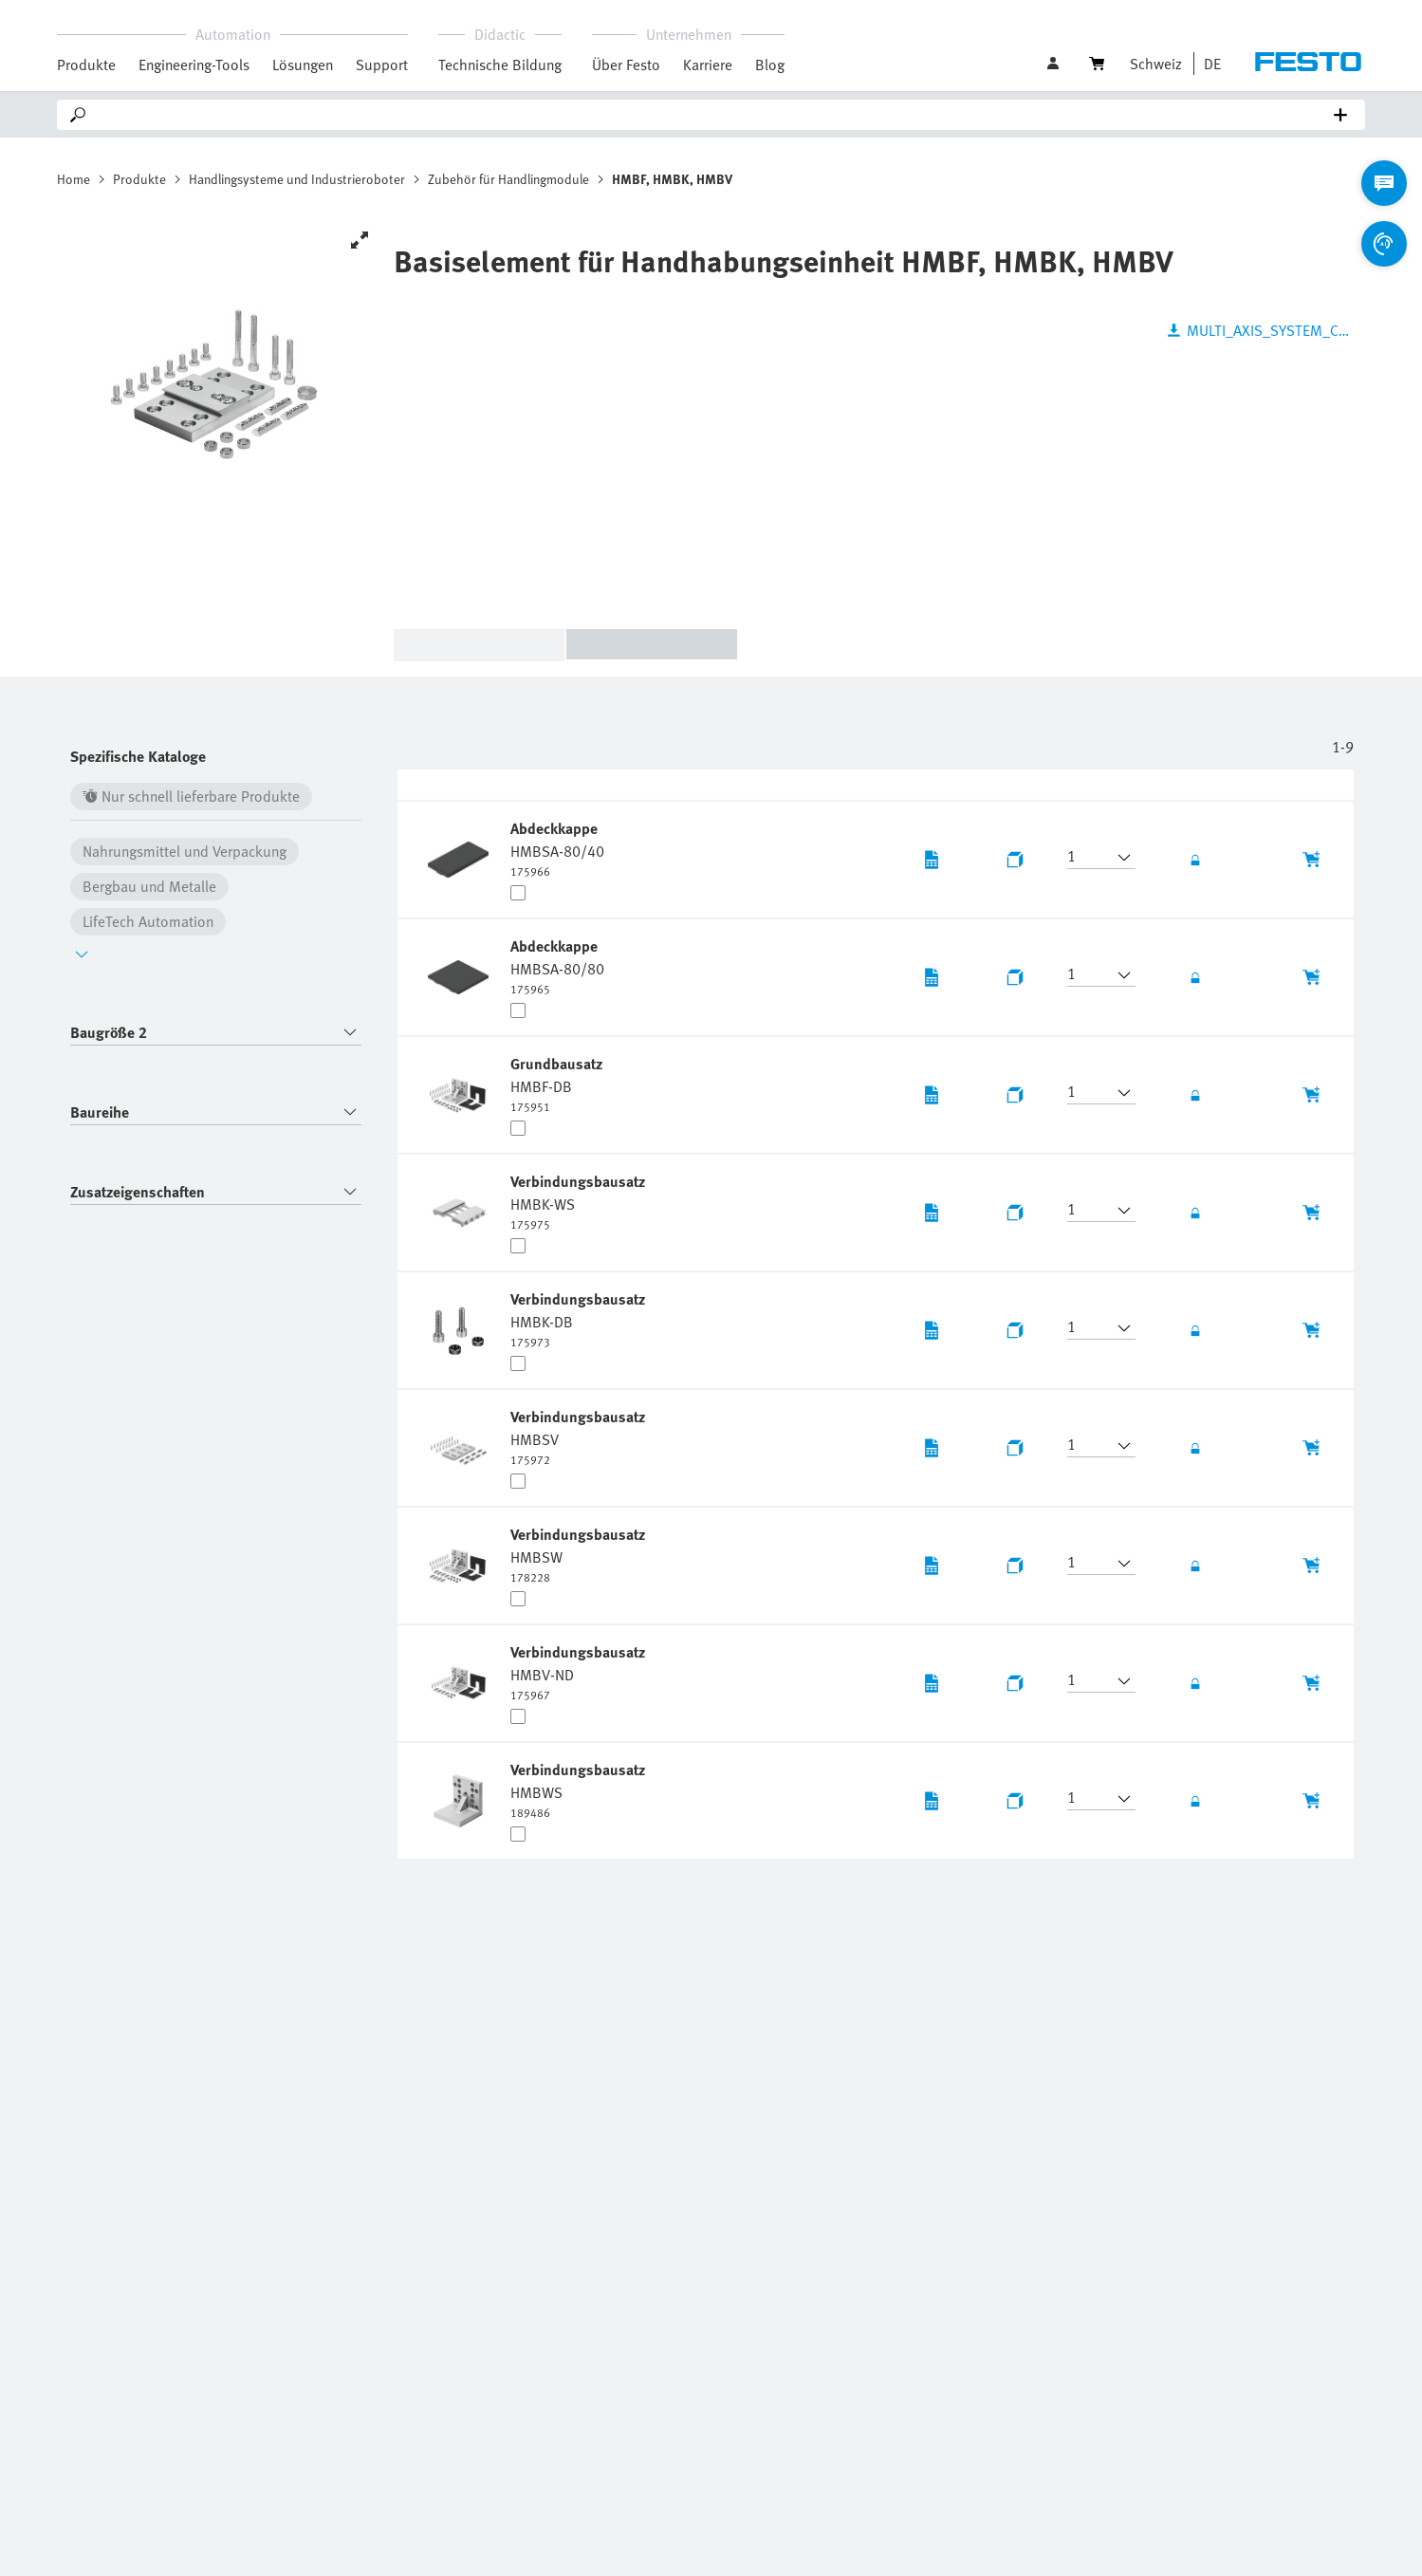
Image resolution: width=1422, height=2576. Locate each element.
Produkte (139, 179)
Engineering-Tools (194, 64)
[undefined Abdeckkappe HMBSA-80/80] (557, 966)
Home (73, 179)
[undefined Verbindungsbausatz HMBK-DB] (579, 1319)
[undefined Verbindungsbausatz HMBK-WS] (579, 1201)
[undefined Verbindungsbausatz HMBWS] (579, 1789)
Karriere (707, 64)
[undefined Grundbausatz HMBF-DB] (558, 1083)
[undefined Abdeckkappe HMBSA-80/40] (557, 848)
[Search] (715, 114)
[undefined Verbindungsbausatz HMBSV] (579, 1436)
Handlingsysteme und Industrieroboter (297, 179)
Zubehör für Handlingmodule (508, 179)
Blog (770, 64)
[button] (1207, 63)
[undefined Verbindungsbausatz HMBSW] (579, 1554)
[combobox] (215, 1033)
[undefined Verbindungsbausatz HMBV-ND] (579, 1671)
